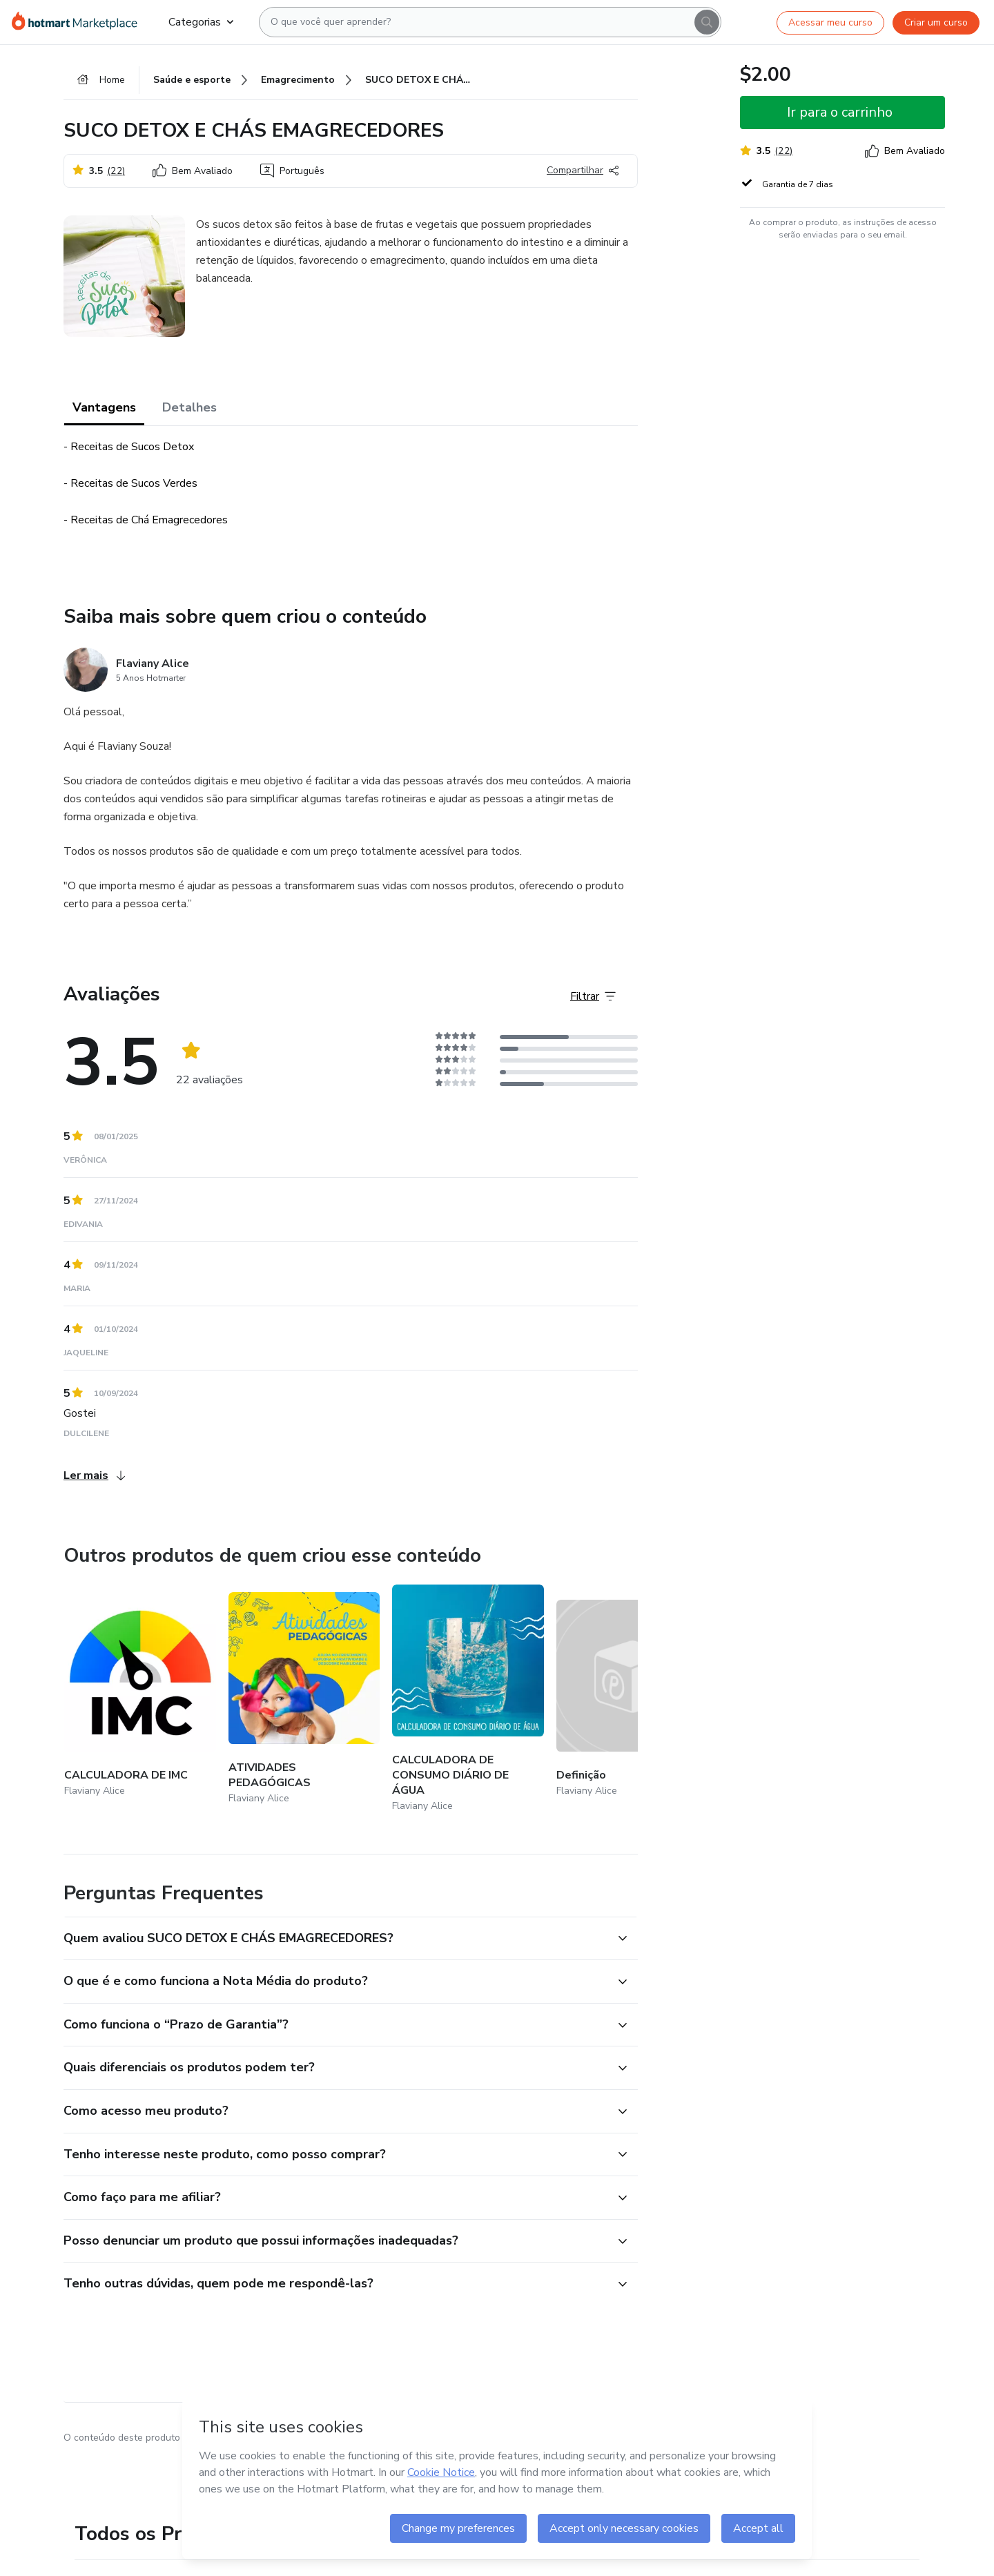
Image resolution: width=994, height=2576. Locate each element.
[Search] (706, 22)
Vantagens (104, 407)
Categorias (200, 22)
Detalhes (189, 407)
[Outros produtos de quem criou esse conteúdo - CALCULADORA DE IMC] (140, 1699)
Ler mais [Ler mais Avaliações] (94, 1475)
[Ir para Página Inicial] (79, 22)
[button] (335, 1938)
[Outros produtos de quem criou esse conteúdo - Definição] (632, 1699)
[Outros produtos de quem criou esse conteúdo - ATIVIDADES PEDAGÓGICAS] (304, 1699)
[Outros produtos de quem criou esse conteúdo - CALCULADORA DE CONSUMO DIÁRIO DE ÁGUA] (468, 1699)
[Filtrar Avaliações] (593, 996)
